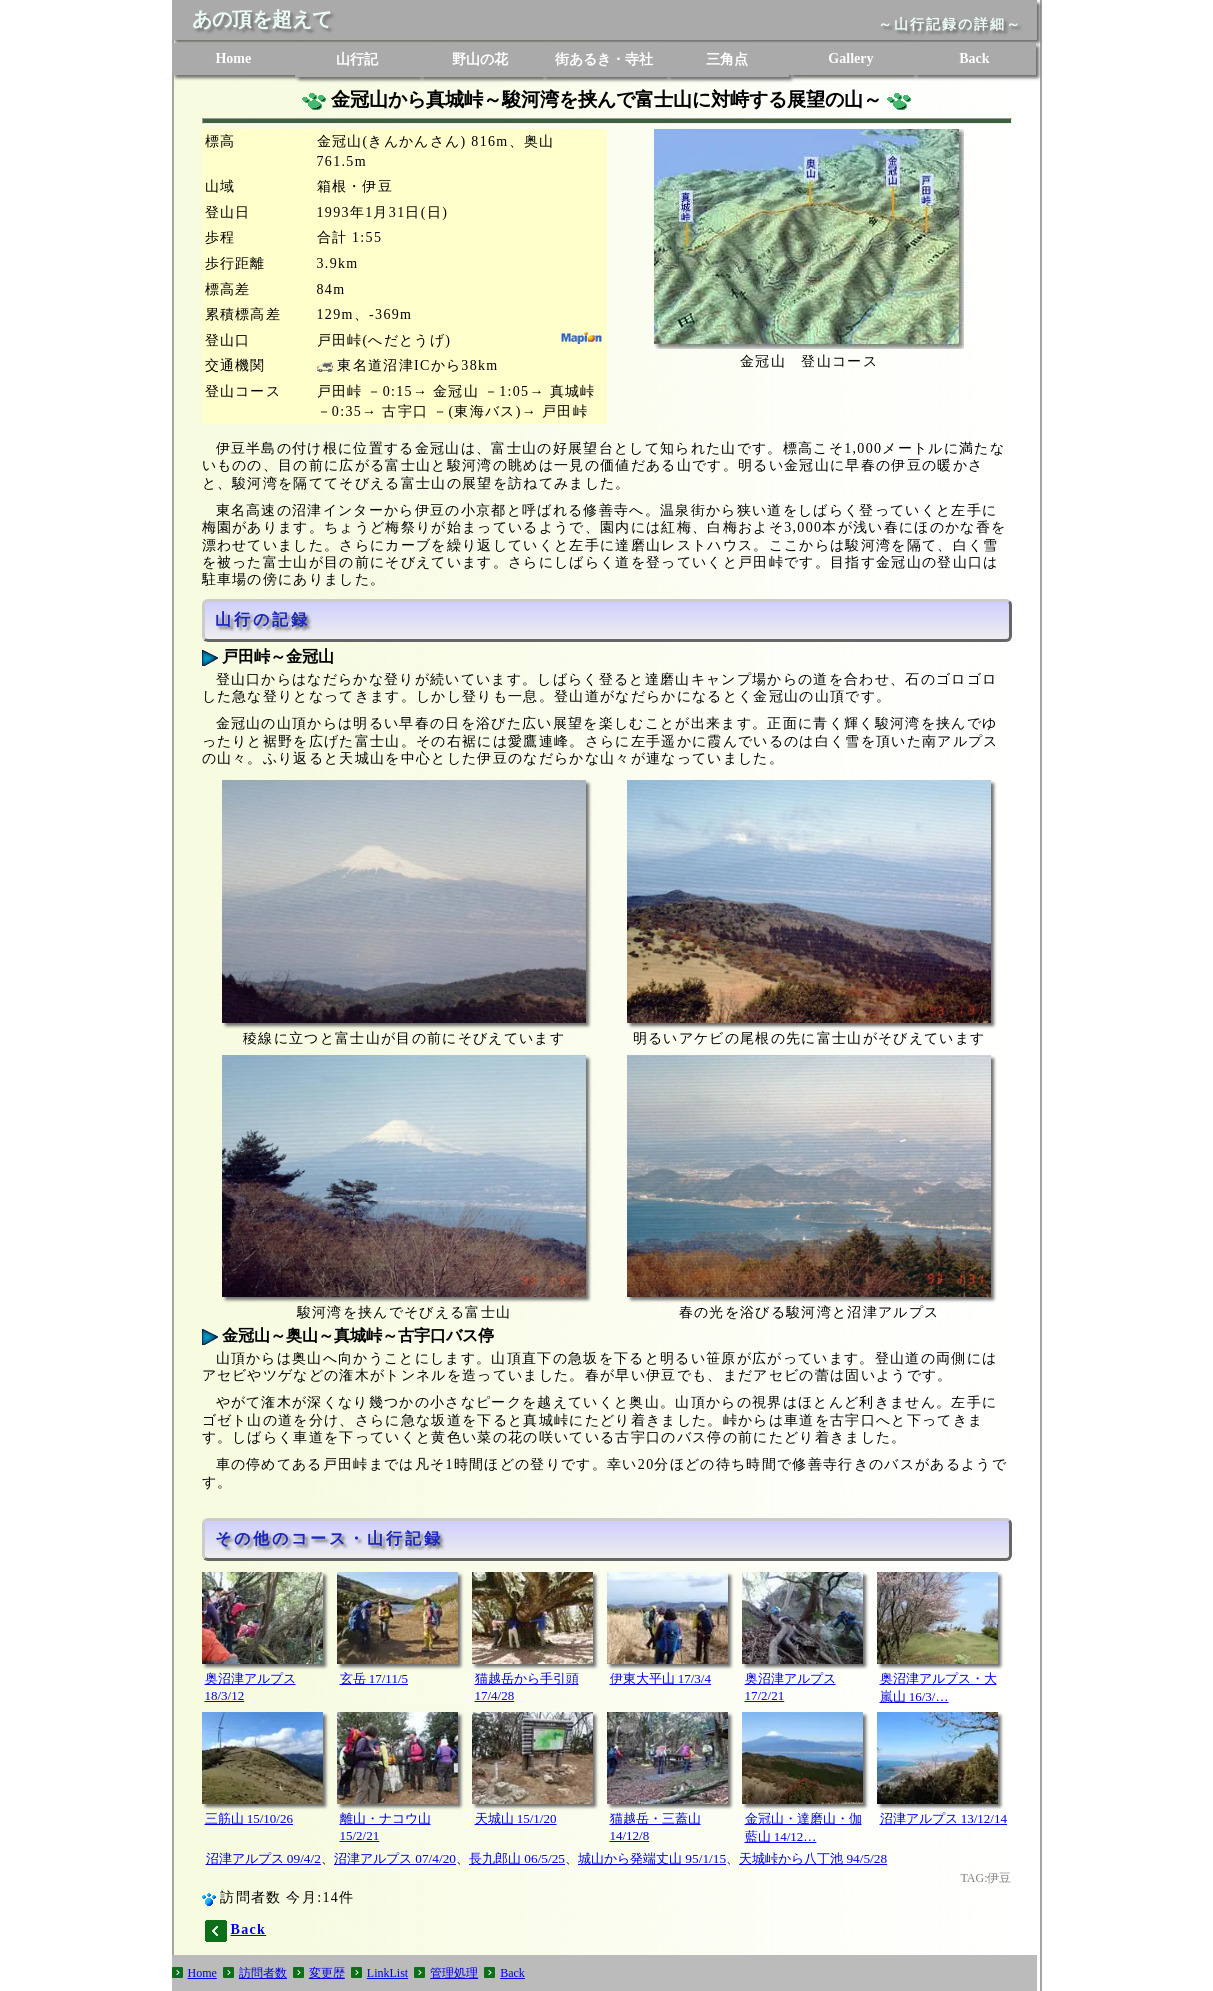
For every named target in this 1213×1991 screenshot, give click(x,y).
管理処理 (454, 1973)
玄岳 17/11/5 (374, 1678)
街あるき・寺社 (604, 59)
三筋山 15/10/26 (249, 1818)
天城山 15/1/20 (516, 1818)
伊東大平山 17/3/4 (660, 1678)
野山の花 (480, 59)
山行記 (357, 59)
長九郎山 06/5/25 (517, 1858)
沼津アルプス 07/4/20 (395, 1858)
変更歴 (327, 1973)
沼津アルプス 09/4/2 (263, 1858)
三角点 (727, 59)
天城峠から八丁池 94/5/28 (813, 1858)
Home (233, 58)
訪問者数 (263, 1973)
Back (974, 58)
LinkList (387, 1973)
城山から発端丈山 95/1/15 (652, 1858)
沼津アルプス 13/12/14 (943, 1818)
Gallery (850, 58)
